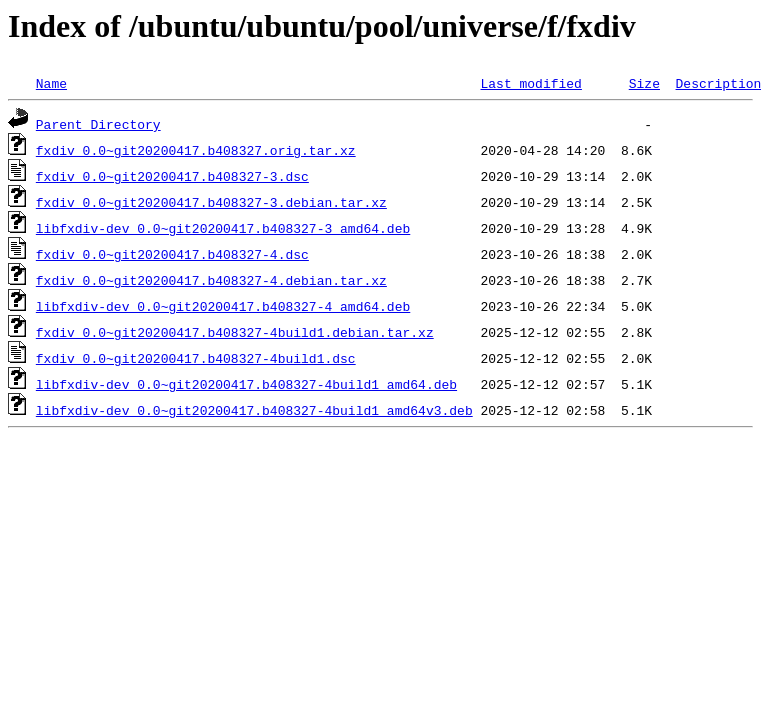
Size (644, 83)
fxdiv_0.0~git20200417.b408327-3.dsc (172, 176)
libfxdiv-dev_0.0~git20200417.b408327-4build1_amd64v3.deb (254, 410)
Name (51, 83)
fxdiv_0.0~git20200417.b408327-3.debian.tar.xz (211, 202)
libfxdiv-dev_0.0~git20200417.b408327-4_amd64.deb (223, 306)
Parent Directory (98, 124)
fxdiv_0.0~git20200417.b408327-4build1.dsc (196, 358)
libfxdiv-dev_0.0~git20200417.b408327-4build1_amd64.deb (246, 384)
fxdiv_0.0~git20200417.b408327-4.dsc (172, 254)
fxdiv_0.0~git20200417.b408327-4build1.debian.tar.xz (235, 332)
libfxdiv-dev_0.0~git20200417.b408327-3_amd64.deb (223, 228)
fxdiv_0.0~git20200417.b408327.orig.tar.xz (196, 150)
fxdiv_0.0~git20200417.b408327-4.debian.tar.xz (211, 280)
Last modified (530, 83)
